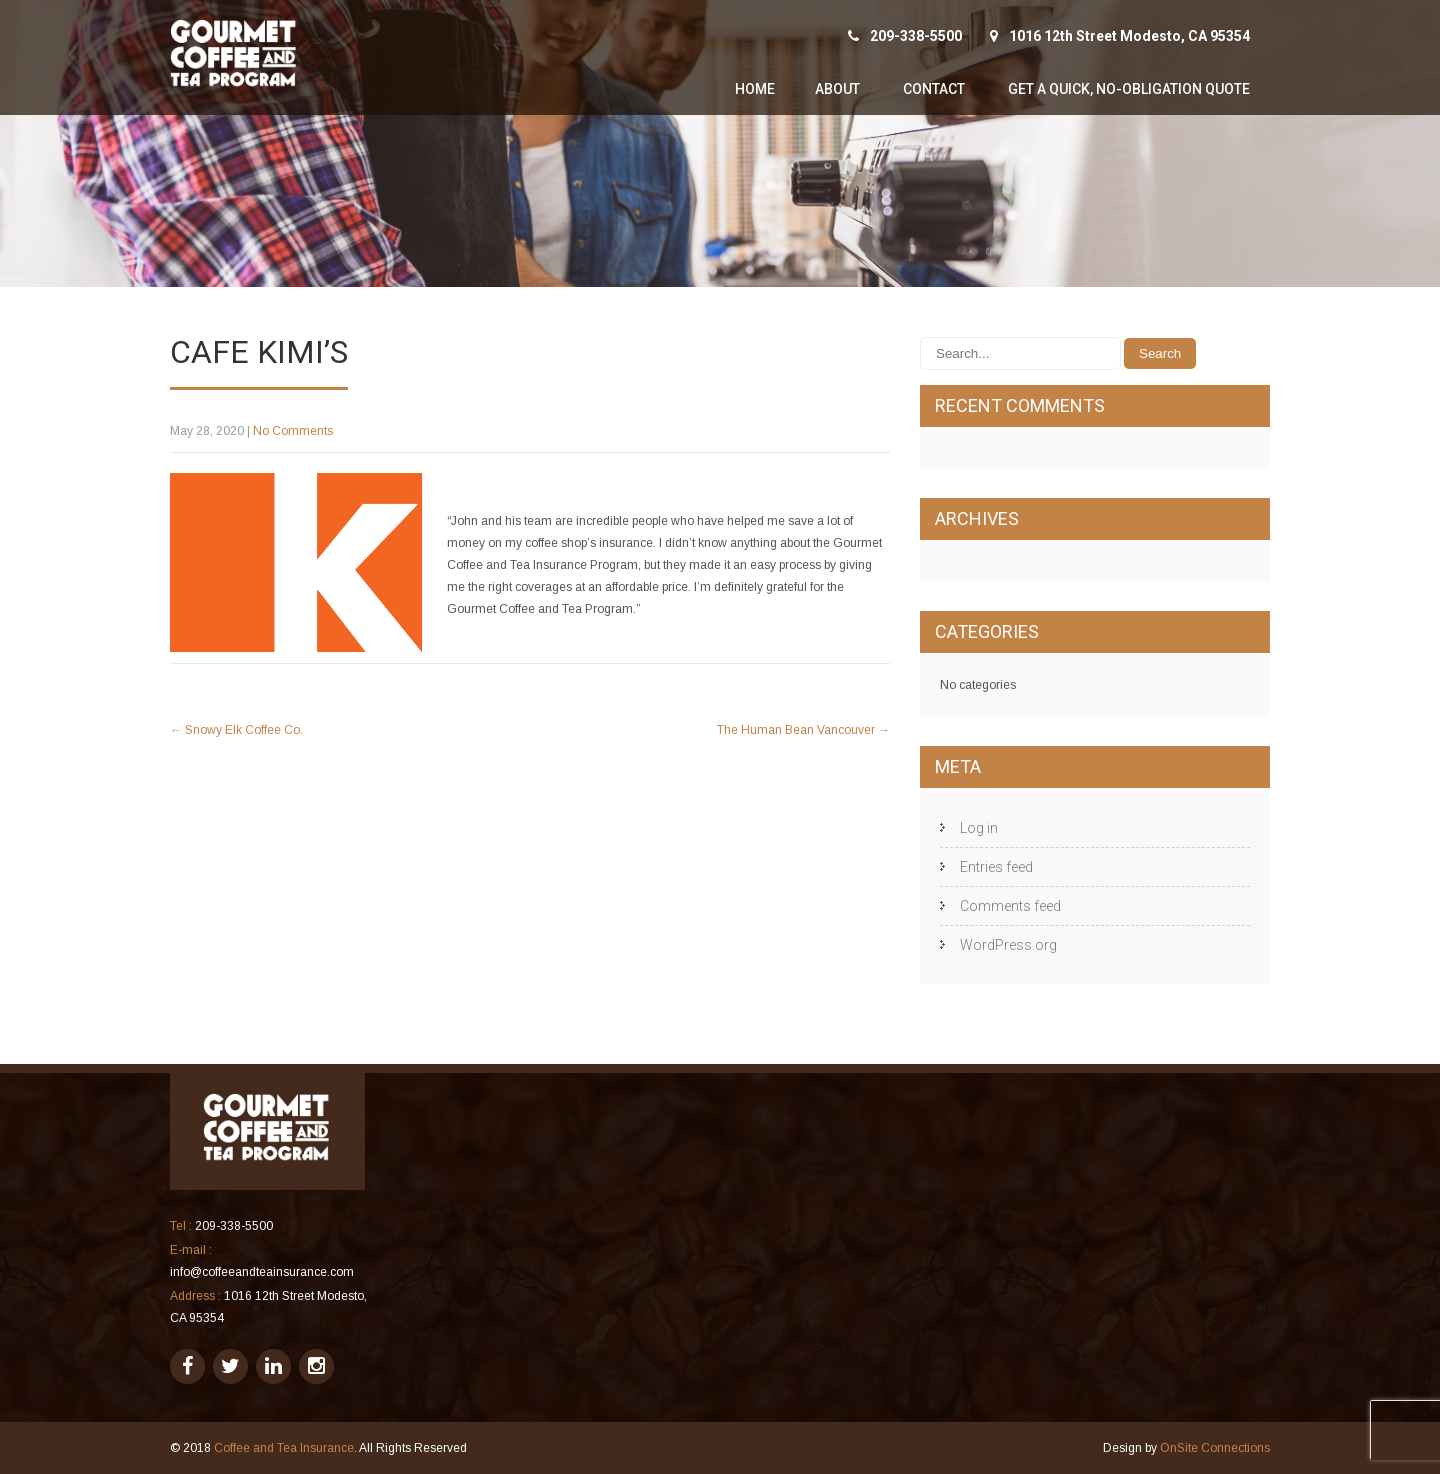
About (837, 89)
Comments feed (1010, 906)
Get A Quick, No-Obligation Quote (1129, 89)
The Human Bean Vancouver (803, 730)
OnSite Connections (1215, 1448)
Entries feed (996, 867)
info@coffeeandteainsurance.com (262, 1272)
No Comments (293, 431)
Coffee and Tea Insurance (284, 1448)
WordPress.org (1008, 945)
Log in (979, 828)
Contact (934, 89)
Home (755, 89)
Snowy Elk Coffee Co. (236, 730)
